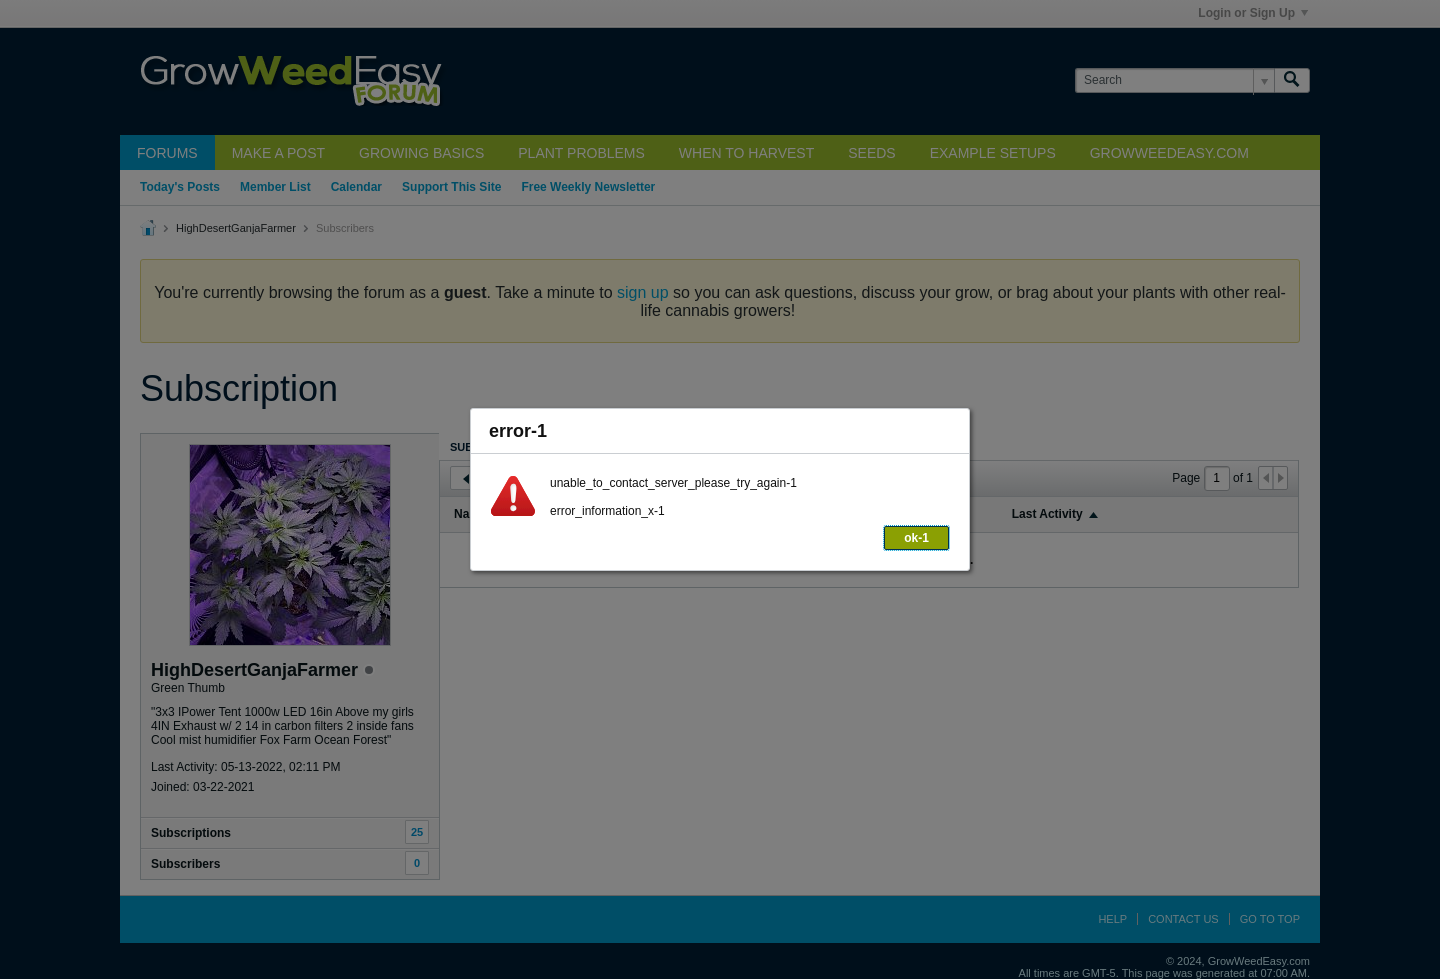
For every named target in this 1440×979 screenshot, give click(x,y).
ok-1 (916, 538)
